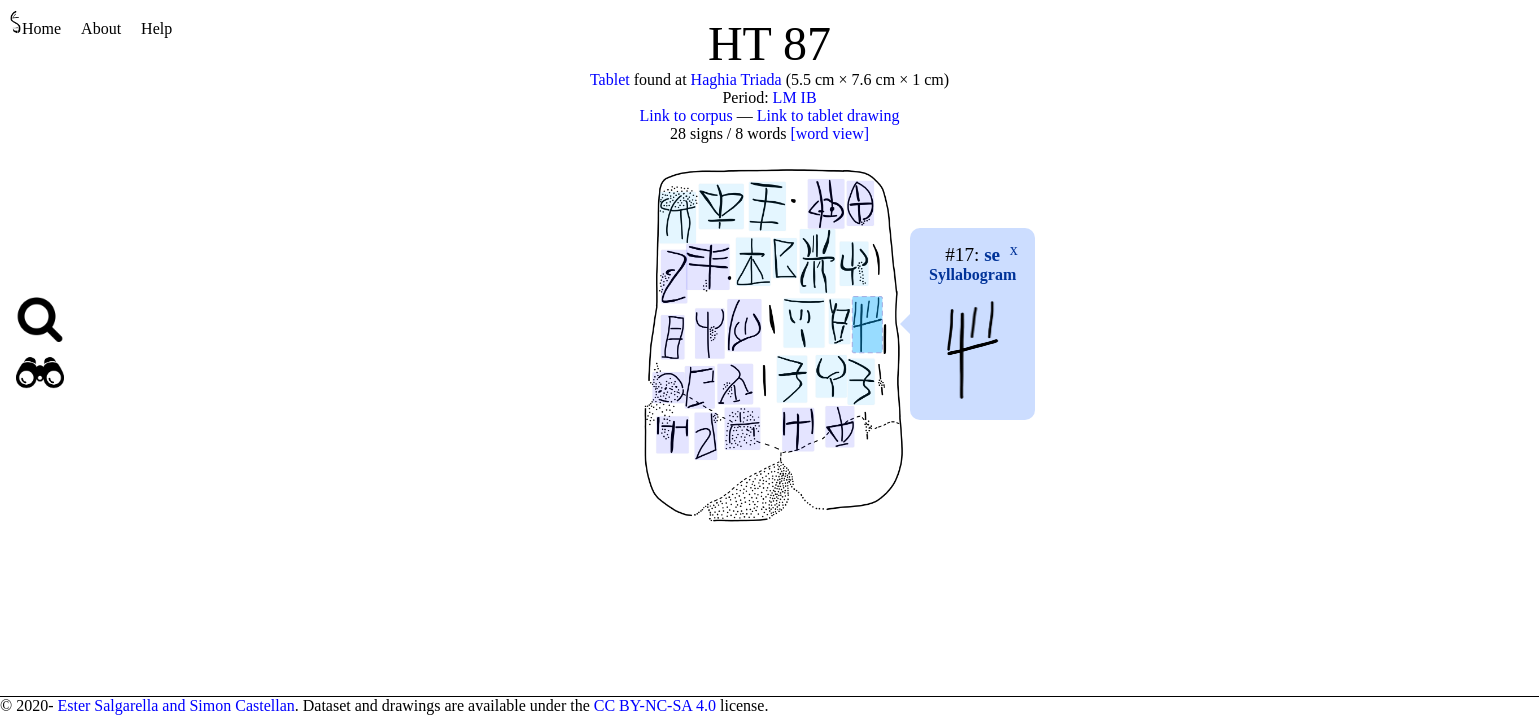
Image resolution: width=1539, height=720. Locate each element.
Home (35, 23)
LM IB (795, 97)
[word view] (829, 133)
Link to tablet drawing (828, 115)
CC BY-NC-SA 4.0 (655, 705)
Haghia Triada (736, 79)
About (101, 28)
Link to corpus (686, 115)
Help (156, 28)
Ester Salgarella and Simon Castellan (175, 705)
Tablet (610, 79)
